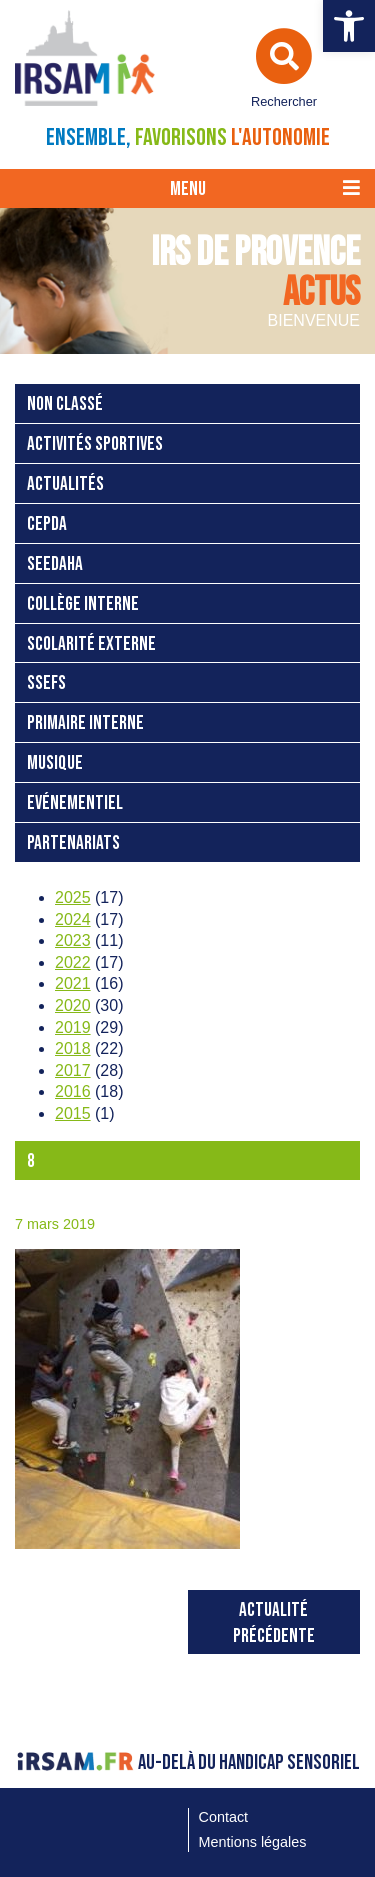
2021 (73, 983)
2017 (73, 1070)
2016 (73, 1091)
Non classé (65, 404)
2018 (73, 1048)
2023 (73, 940)
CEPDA (47, 524)
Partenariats (73, 843)
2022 (73, 962)
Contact (224, 1817)
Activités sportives (95, 444)
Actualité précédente (274, 1623)
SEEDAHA (55, 564)
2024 (73, 919)
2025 (73, 897)
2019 (73, 1027)
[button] (349, 26)
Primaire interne (85, 723)
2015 (73, 1113)
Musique (55, 763)
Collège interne (83, 604)
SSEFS (46, 683)
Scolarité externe (91, 644)
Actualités (65, 484)
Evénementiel (75, 803)
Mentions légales (253, 1842)
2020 (73, 1005)
